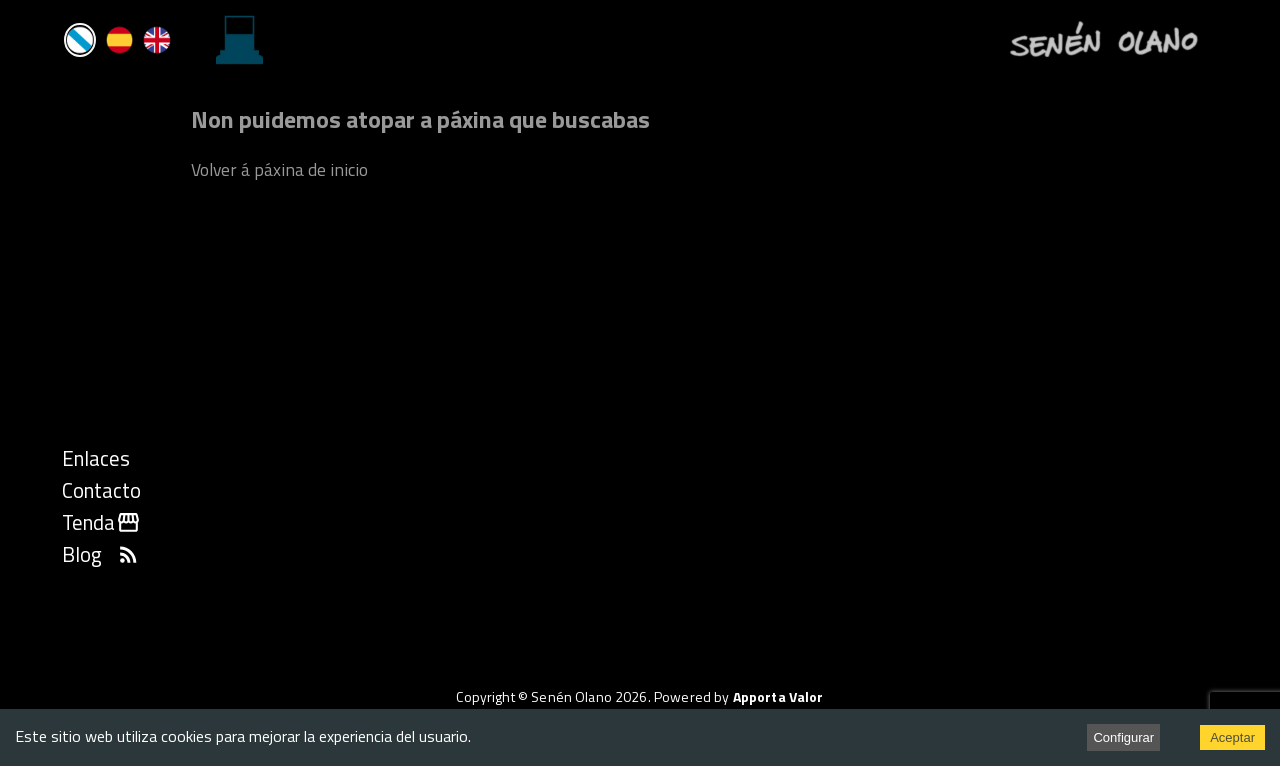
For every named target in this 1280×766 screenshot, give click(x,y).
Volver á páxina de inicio (279, 169)
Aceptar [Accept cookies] (1232, 737)
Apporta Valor (778, 696)
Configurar (1123, 737)
